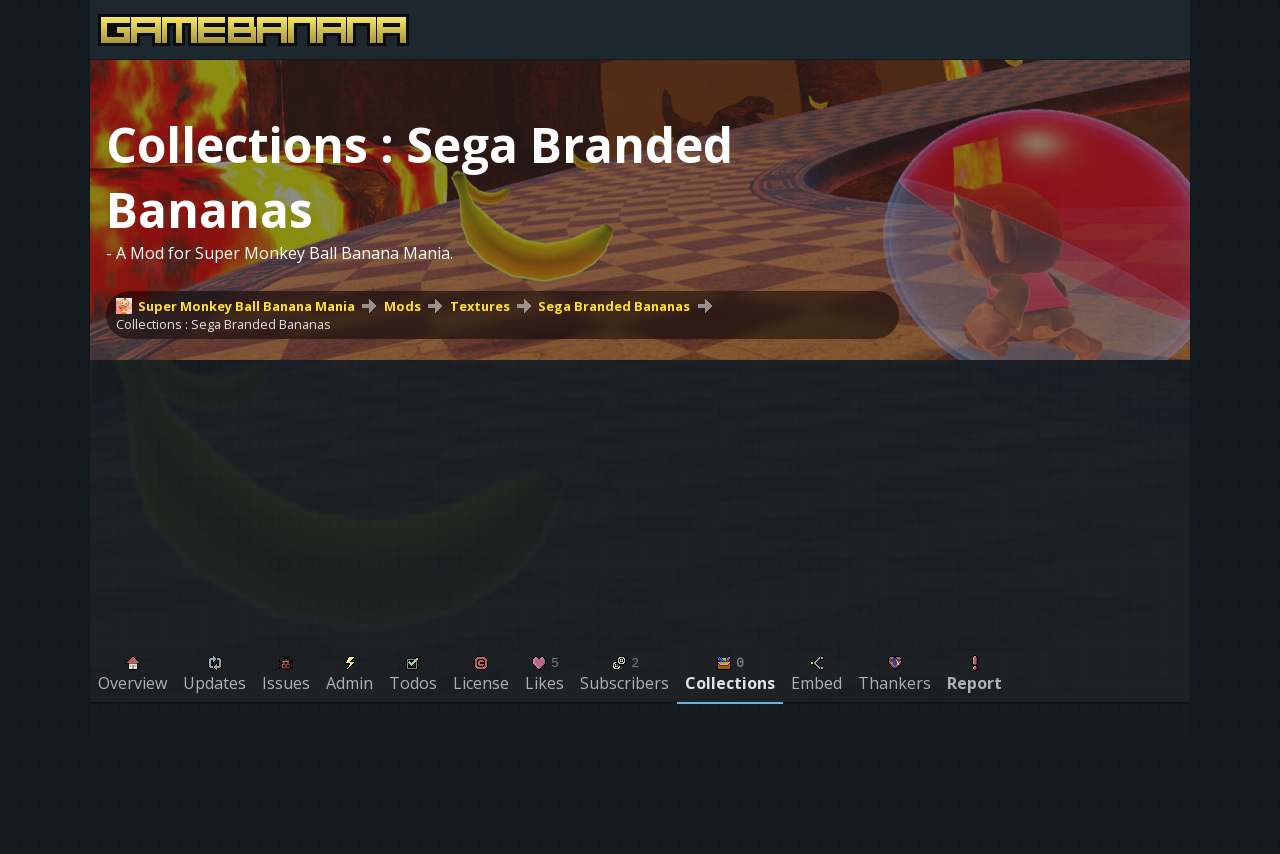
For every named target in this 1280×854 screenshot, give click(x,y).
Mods (402, 306)
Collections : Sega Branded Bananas (223, 324)
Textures (480, 306)
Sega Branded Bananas (614, 306)
